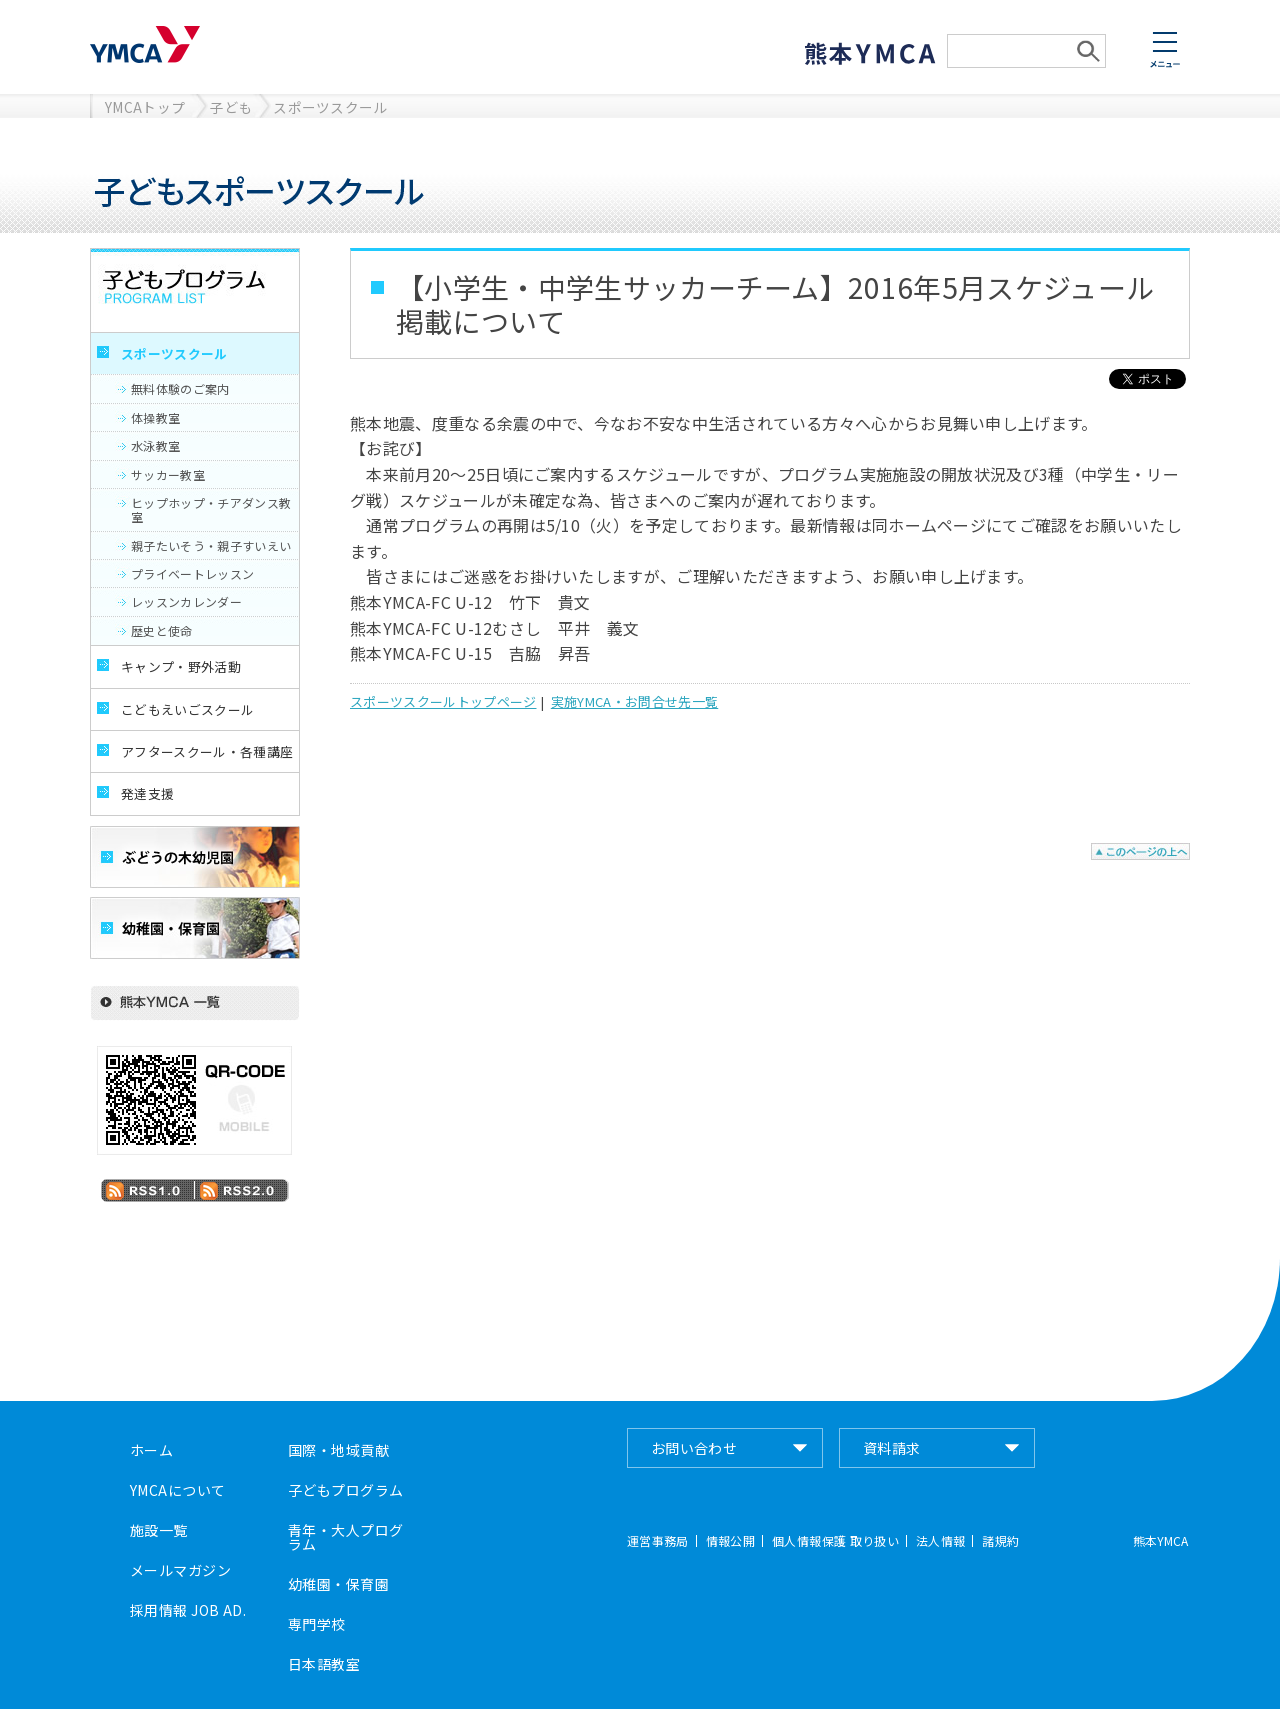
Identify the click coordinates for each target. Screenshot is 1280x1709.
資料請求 (892, 1448)
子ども (231, 107)
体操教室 (155, 417)
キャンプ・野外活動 (181, 666)
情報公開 (730, 1541)
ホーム (151, 1450)
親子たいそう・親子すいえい (211, 545)
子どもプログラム (345, 1490)
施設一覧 (159, 1530)
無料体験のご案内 (180, 388)
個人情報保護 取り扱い (835, 1541)
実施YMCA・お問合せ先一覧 (634, 701)
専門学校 (317, 1624)
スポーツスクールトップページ (443, 701)
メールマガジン (180, 1570)
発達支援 (147, 793)
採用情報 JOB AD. (188, 1610)
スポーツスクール (330, 107)
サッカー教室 (168, 474)
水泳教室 (155, 445)
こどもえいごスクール (187, 709)
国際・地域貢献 (338, 1450)
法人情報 (940, 1541)
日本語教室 (324, 1664)
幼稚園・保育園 (338, 1584)
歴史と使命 (162, 630)
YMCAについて (177, 1490)
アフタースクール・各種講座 (207, 751)
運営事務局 (658, 1541)
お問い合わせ (694, 1448)
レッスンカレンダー (186, 601)
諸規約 (1000, 1541)
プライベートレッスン (192, 573)
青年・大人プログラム (345, 1537)
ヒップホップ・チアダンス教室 (211, 509)
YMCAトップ (145, 107)
